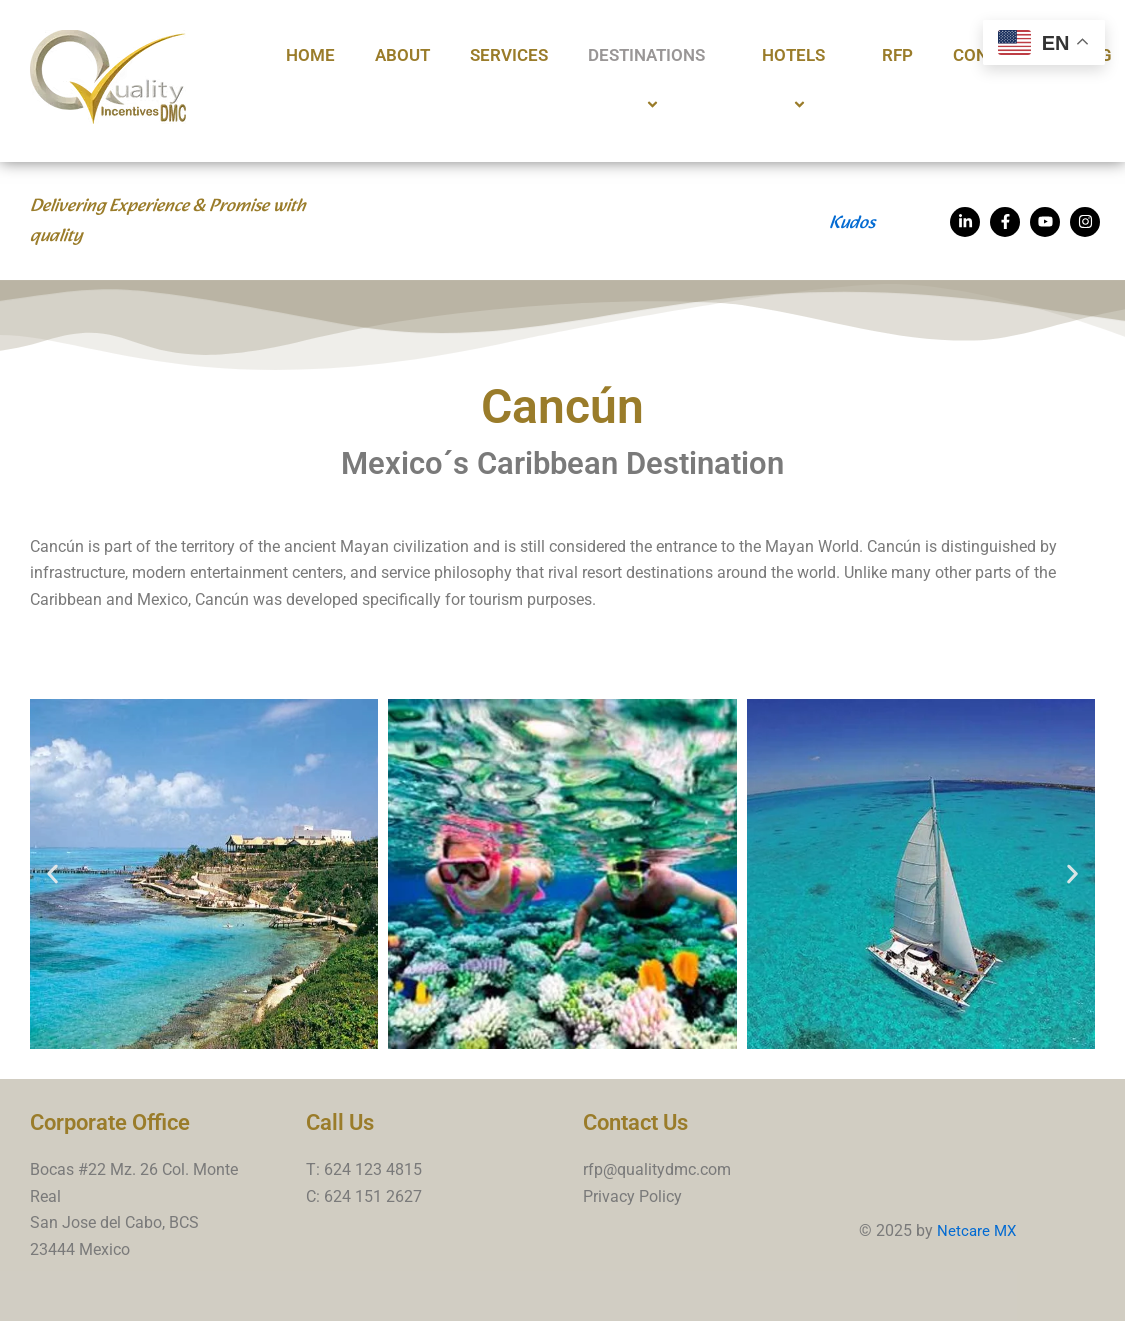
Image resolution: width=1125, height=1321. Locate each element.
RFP (897, 55)
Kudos (852, 223)
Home (310, 55)
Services (509, 55)
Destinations (655, 81)
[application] (713, 56)
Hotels (802, 81)
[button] (52, 873)
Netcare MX (978, 1230)
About (402, 55)
